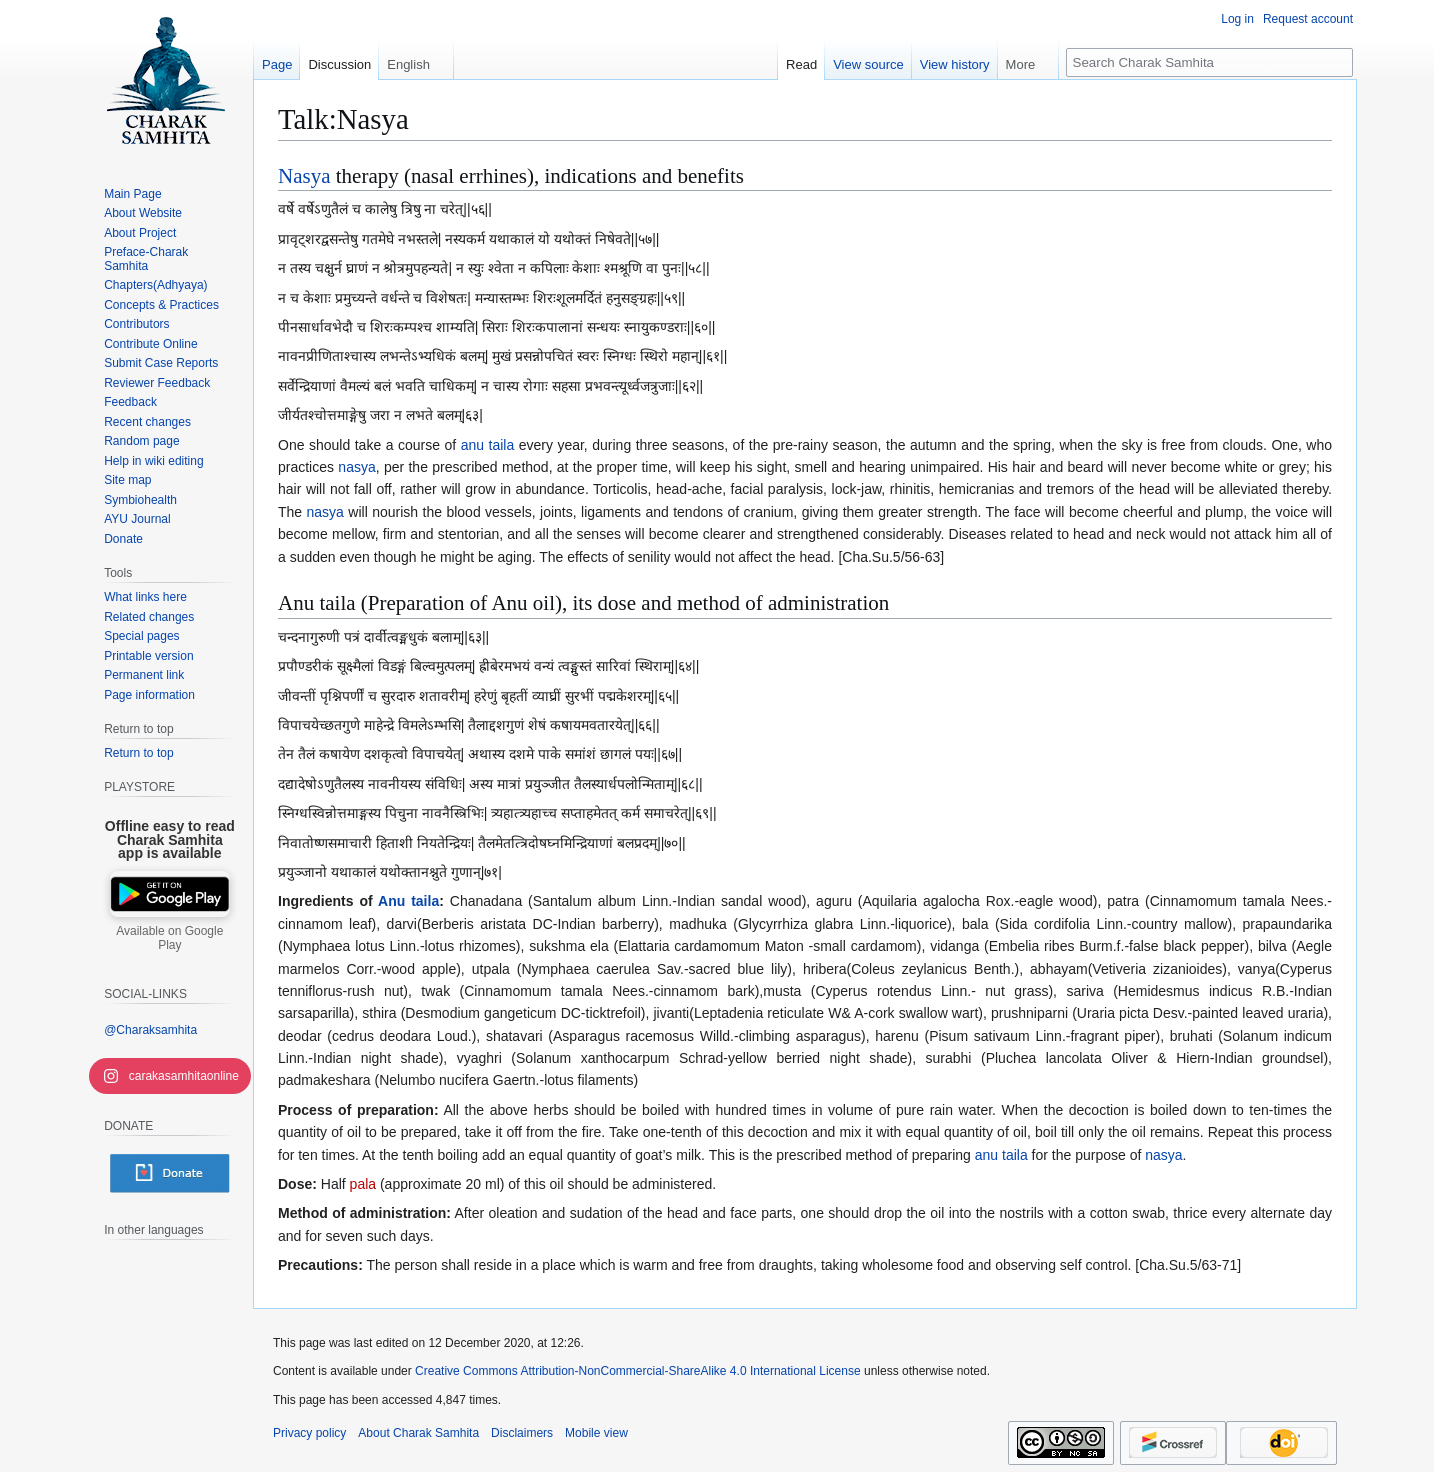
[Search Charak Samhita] (1209, 62)
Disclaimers (522, 1433)
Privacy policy (309, 1433)
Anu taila (408, 901)
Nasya (304, 176)
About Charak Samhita (418, 1433)
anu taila (488, 445)
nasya (356, 467)
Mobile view (596, 1433)
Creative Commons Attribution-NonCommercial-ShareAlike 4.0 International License (638, 1371)
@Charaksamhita (150, 1030)
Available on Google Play (169, 938)
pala (363, 1184)
